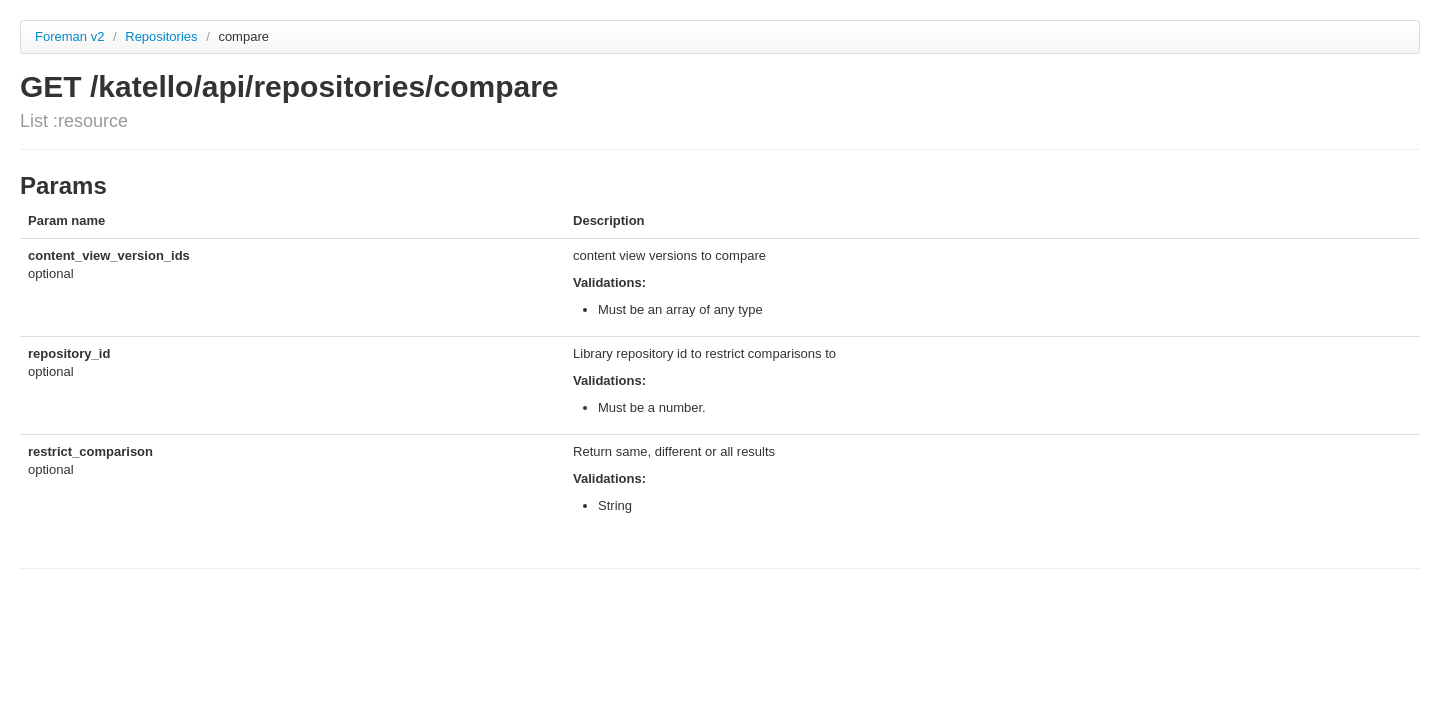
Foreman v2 (69, 36)
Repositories (163, 36)
